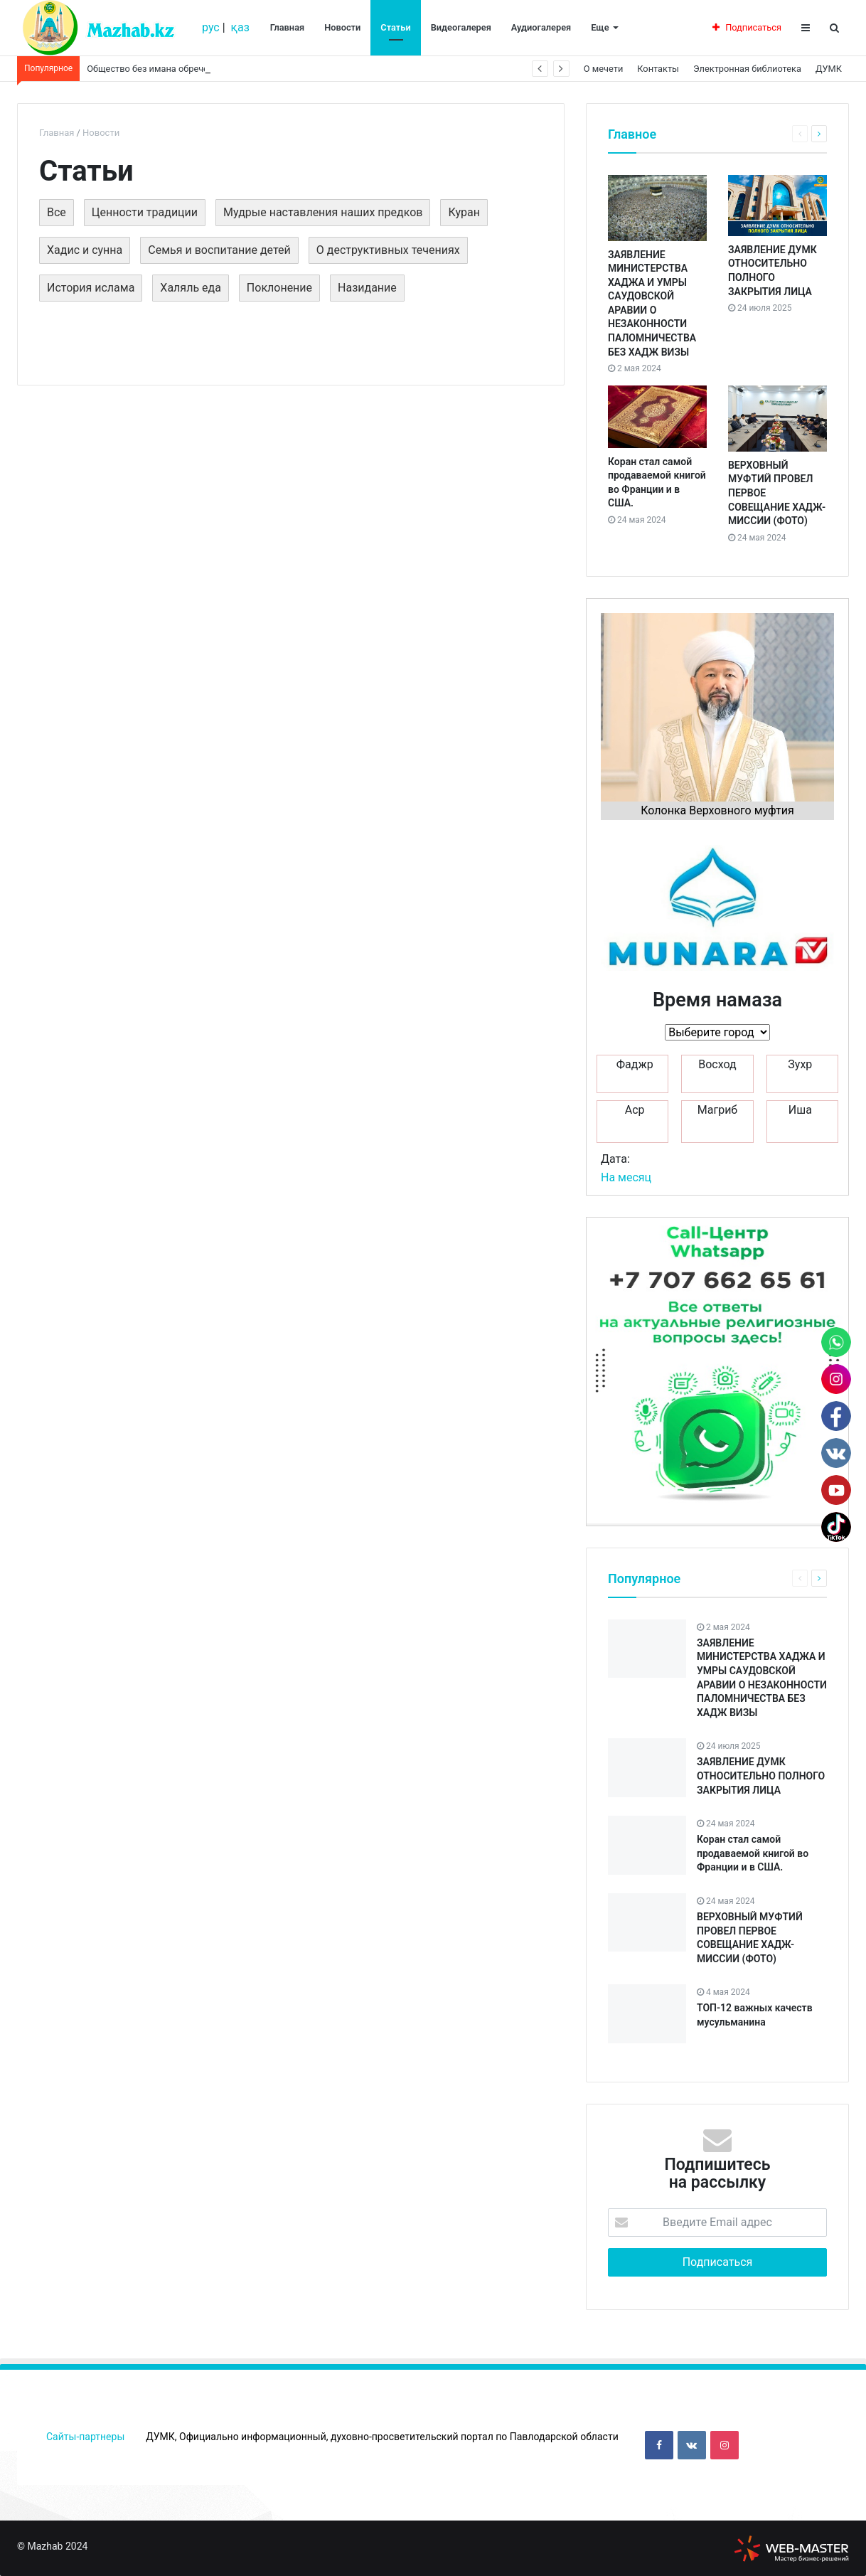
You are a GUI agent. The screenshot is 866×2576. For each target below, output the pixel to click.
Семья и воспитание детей (219, 250)
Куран (463, 212)
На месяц (626, 1177)
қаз (240, 27)
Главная (287, 27)
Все (56, 212)
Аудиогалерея (541, 27)
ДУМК (829, 68)
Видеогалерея (461, 27)
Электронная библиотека (747, 68)
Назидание (367, 287)
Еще (600, 27)
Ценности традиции (145, 212)
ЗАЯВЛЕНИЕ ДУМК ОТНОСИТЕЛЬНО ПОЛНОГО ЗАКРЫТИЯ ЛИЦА (761, 1775)
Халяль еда (190, 287)
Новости (342, 27)
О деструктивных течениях (388, 250)
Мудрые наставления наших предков (322, 212)
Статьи (395, 27)
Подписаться (746, 27)
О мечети (603, 68)
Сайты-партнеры (85, 2436)
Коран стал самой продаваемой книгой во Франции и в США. (752, 1853)
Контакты (658, 68)
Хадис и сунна (84, 250)
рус (211, 27)
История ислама (90, 287)
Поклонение (279, 287)
